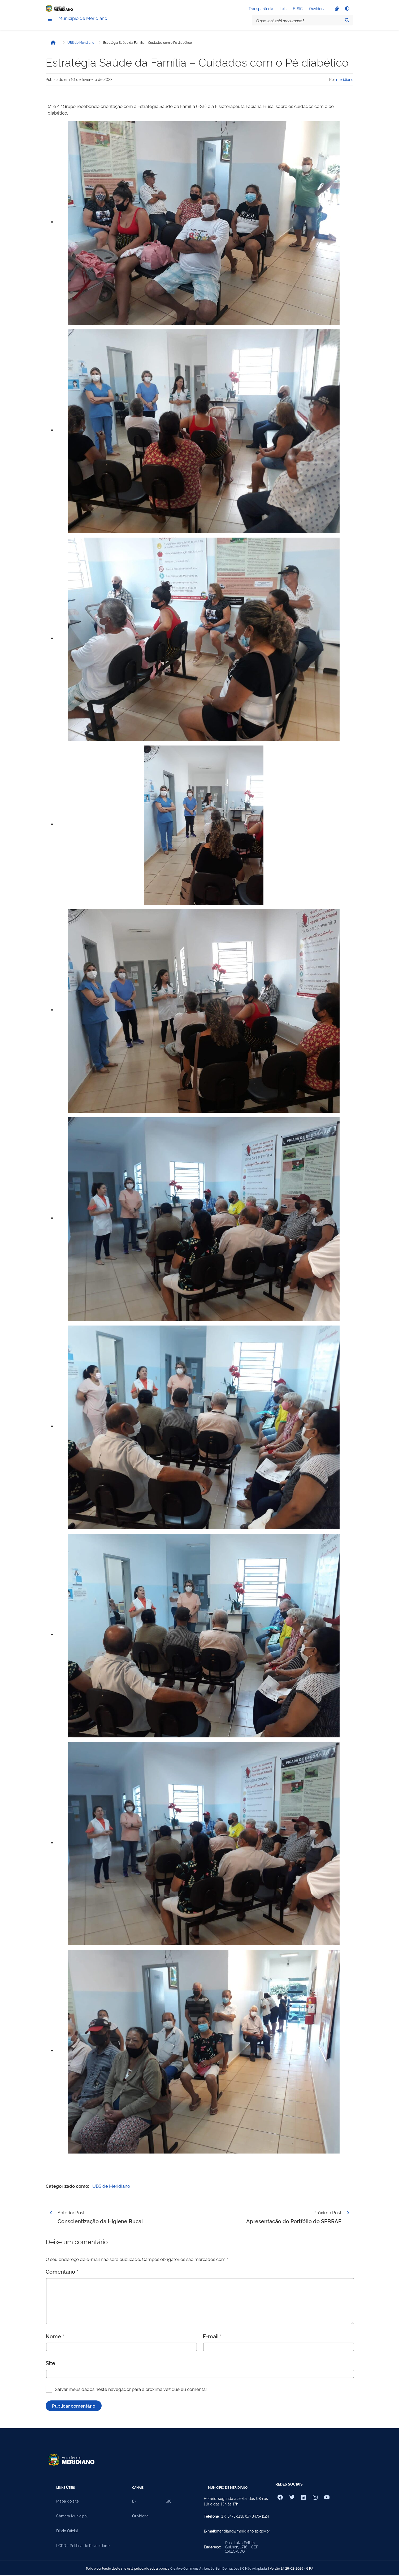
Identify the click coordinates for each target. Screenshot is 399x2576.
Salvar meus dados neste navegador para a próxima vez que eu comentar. (131, 2391)
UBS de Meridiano (80, 44)
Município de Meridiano (92, 21)
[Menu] (50, 22)
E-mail (212, 2338)
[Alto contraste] (347, 9)
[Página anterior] (51, 2214)
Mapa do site (67, 2503)
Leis (283, 9)
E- (134, 2503)
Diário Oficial (67, 2533)
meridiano (344, 81)
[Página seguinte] (348, 2214)
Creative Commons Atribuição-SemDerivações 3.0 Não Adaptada (218, 2570)
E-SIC (298, 9)
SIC (169, 2503)
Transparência (261, 9)
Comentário (62, 2273)
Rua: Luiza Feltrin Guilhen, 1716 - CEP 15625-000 (241, 2549)
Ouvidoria (317, 9)
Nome (55, 2338)
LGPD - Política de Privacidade (83, 2548)
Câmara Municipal (72, 2518)
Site (50, 2365)
